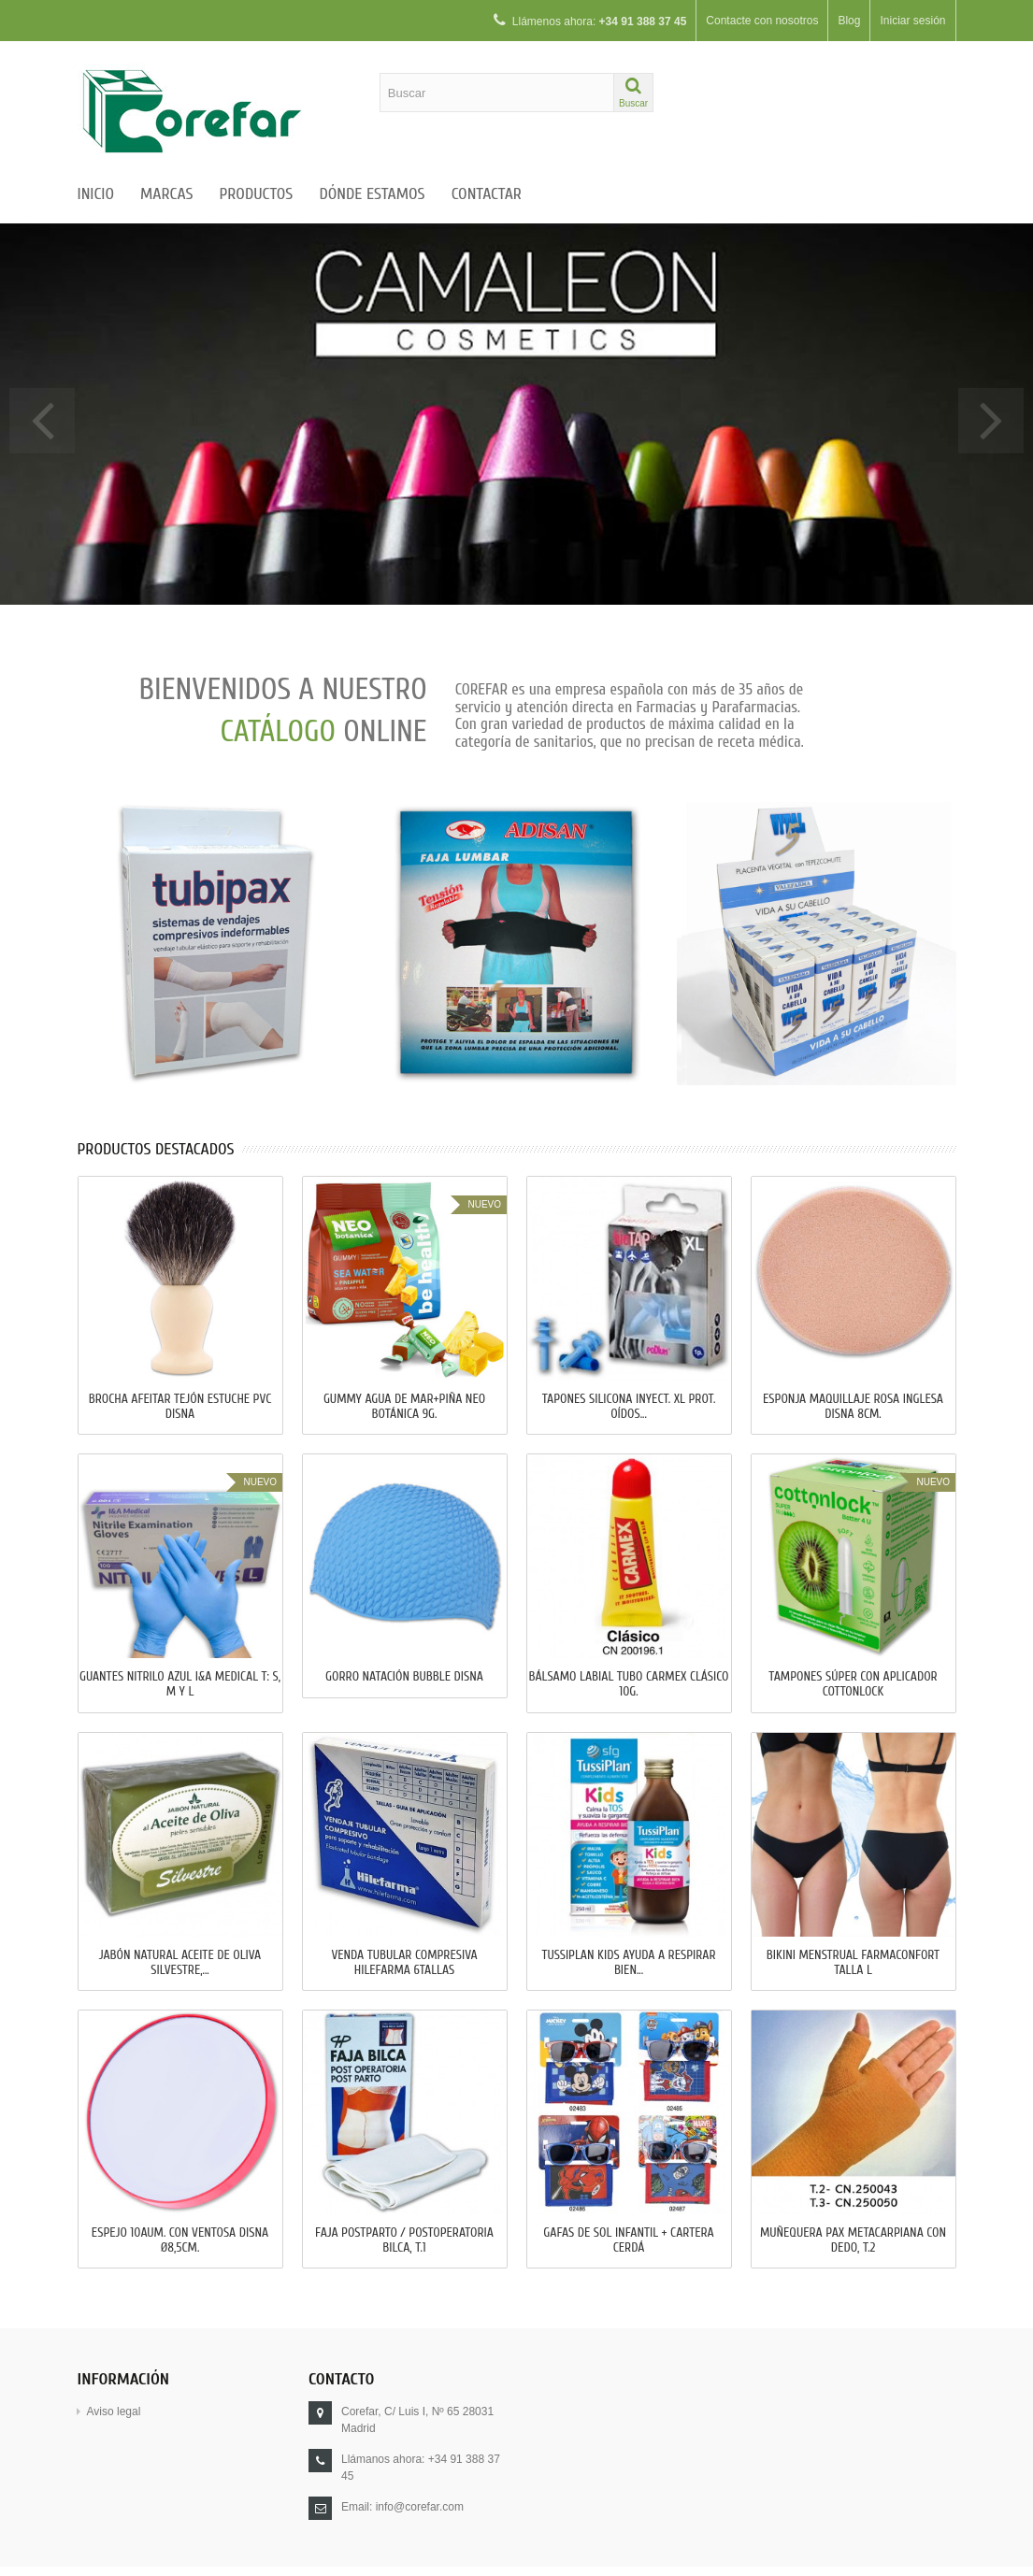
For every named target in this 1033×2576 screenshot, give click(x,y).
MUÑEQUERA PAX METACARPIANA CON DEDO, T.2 (853, 2240)
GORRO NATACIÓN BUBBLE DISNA (404, 1676)
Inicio (96, 194)
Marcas (166, 194)
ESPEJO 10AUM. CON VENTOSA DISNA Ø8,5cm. (180, 2240)
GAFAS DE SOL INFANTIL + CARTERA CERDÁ (628, 2240)
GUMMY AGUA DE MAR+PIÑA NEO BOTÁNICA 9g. (404, 1407)
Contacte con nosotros (762, 20)
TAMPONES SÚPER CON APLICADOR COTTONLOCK (852, 1684)
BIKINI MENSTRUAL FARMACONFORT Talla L (853, 1963)
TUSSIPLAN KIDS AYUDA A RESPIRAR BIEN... (628, 1963)
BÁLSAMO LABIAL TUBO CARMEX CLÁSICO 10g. (628, 1684)
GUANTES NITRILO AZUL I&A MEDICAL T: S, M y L (179, 1684)
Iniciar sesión (912, 20)
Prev (42, 420)
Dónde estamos (371, 194)
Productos (256, 194)
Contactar (487, 194)
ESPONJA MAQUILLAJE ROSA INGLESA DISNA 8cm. (853, 1407)
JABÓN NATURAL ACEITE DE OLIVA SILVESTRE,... (180, 1963)
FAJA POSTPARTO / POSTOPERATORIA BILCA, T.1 (404, 2240)
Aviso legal (114, 2411)
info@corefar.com (420, 2506)
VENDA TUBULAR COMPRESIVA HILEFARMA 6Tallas (404, 1963)
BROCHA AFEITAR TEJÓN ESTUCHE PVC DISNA (180, 1407)
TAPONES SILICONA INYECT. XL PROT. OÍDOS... (629, 1407)
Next (991, 420)
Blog (849, 20)
